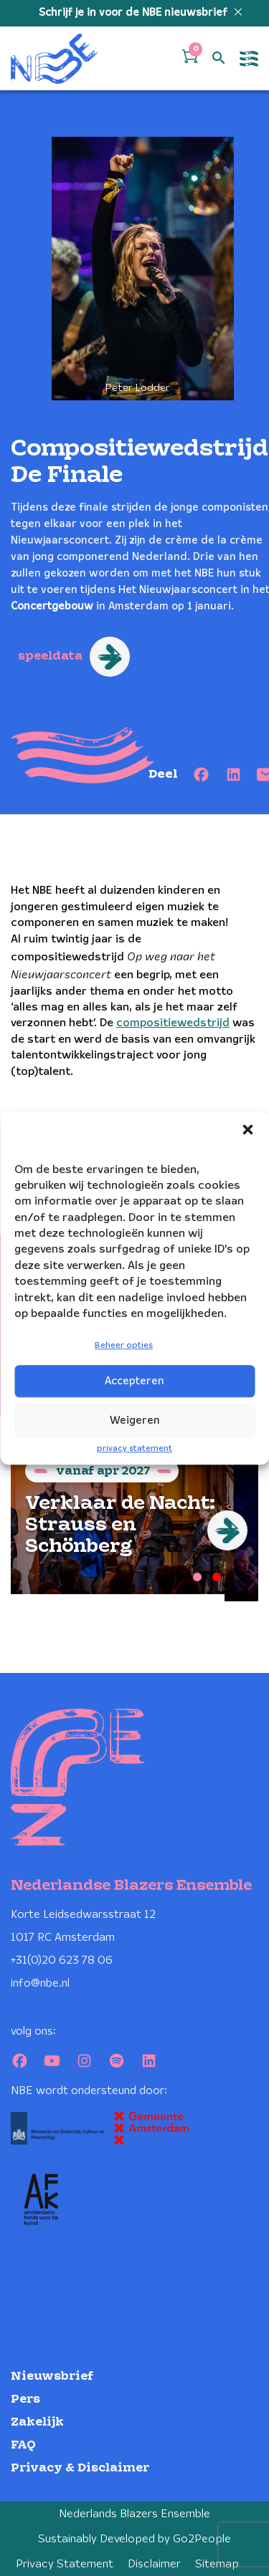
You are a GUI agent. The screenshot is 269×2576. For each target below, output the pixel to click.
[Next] (227, 1530)
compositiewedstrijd (173, 1023)
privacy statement (134, 1448)
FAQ (23, 2445)
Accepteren (134, 1381)
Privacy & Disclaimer (80, 2468)
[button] (247, 1129)
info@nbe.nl (40, 1983)
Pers (25, 2399)
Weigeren (135, 1421)
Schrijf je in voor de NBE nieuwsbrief (134, 13)
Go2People (202, 2539)
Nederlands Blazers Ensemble (134, 2514)
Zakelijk (37, 2422)
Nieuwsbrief (52, 2376)
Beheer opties (124, 1346)
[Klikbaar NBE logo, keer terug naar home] (54, 58)
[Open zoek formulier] (218, 59)
